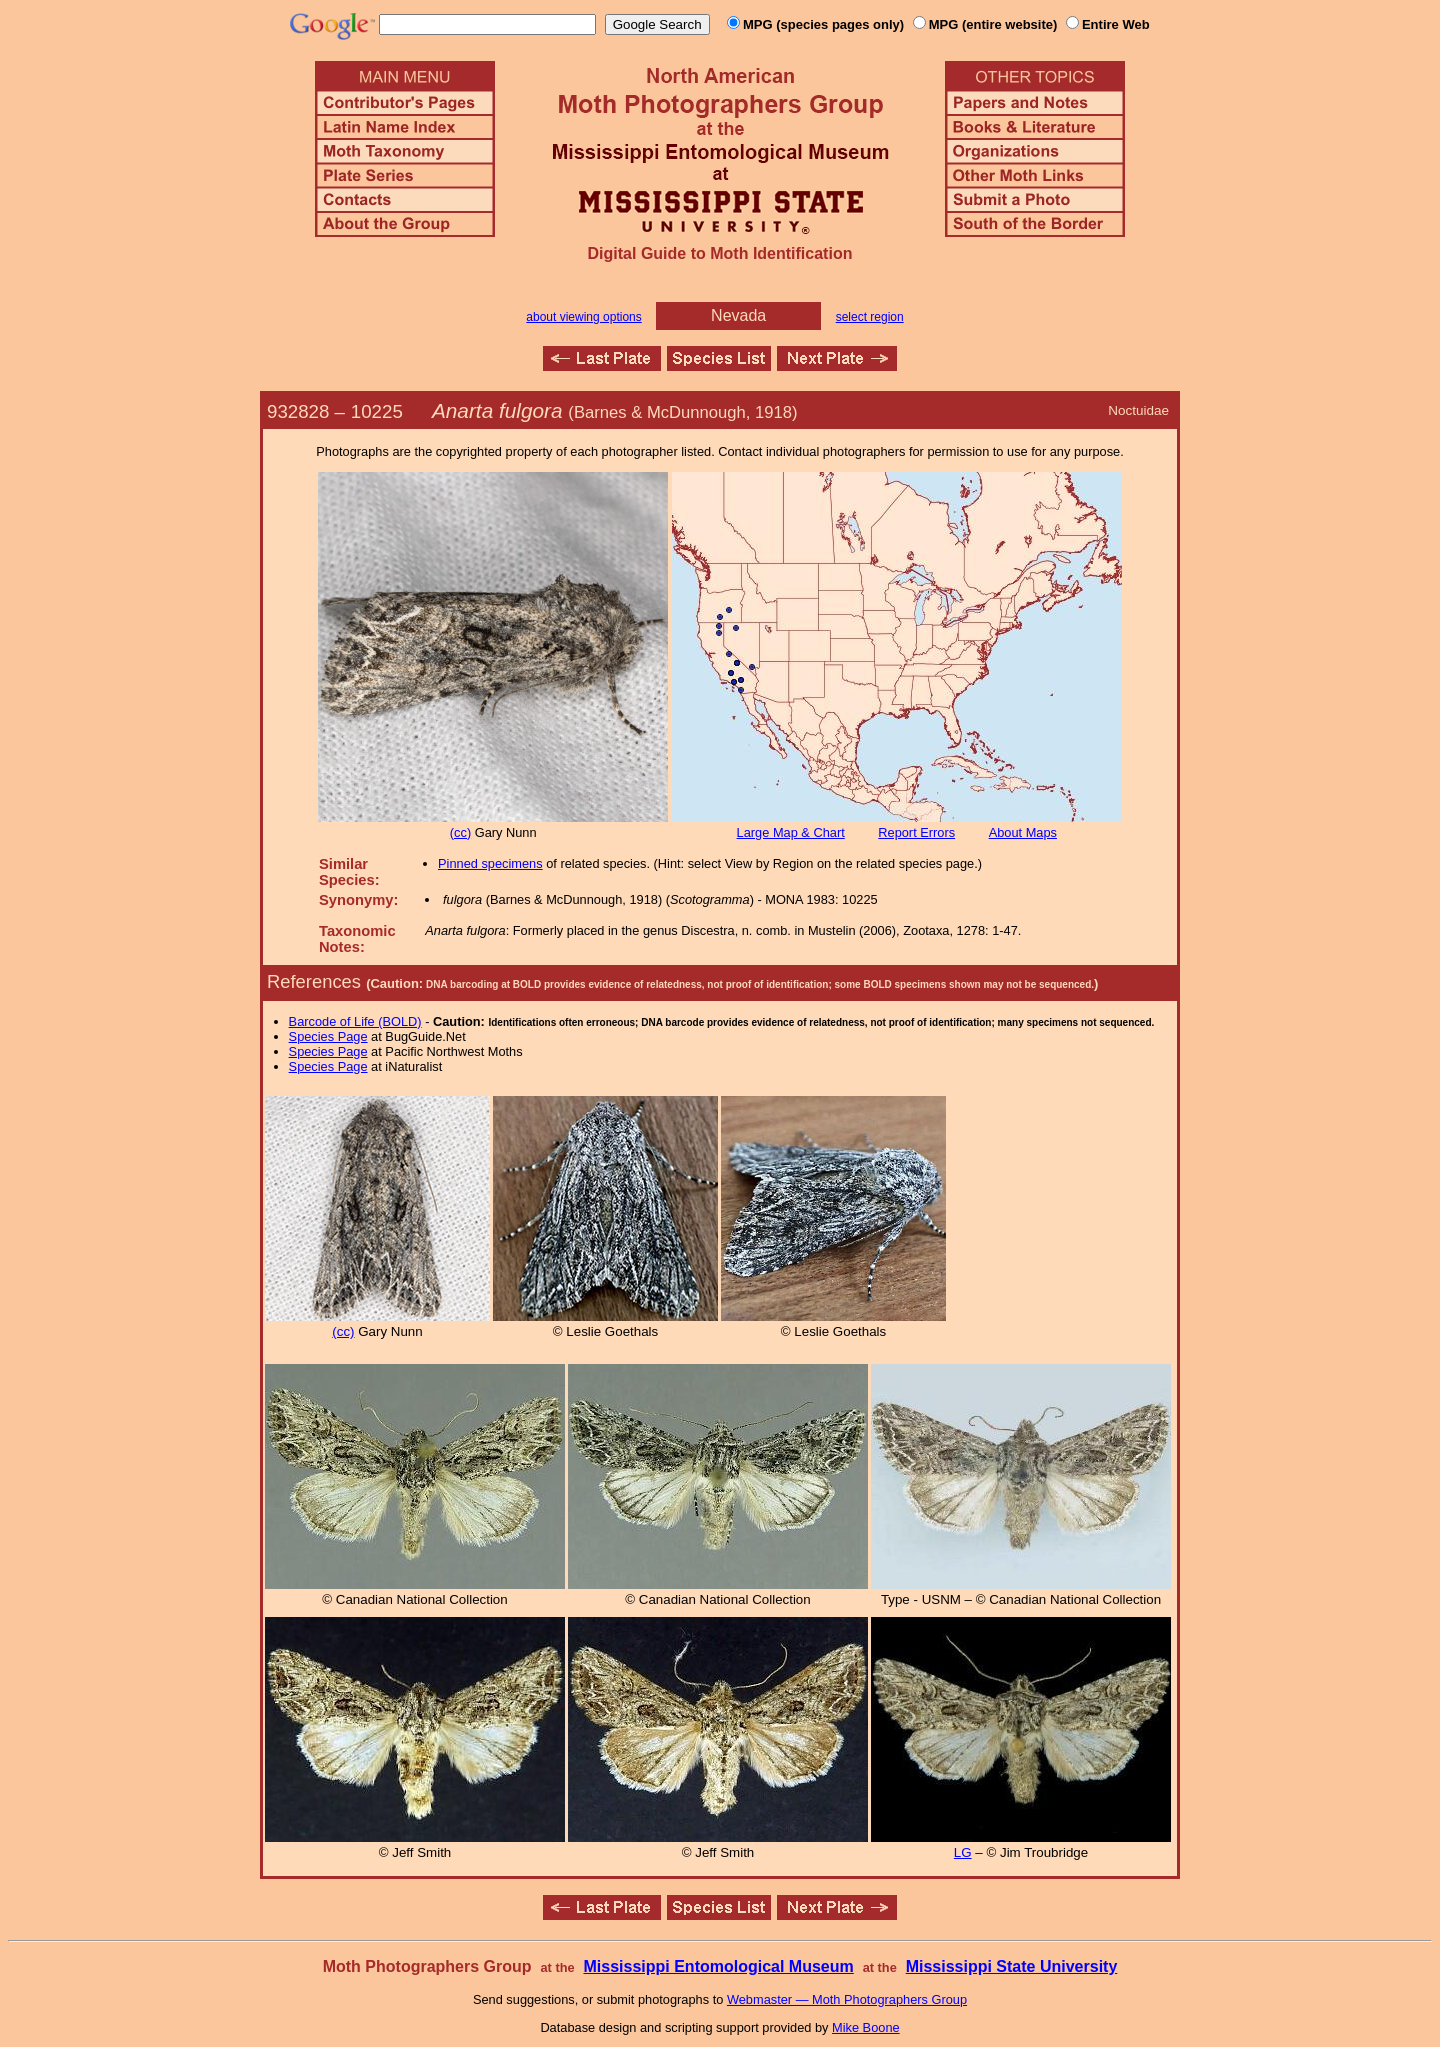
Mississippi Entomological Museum (718, 1966)
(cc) (460, 832)
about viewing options (583, 317)
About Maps (1023, 832)
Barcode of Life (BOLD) (355, 1021)
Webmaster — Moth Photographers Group (847, 1999)
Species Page (328, 1036)
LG (963, 1852)
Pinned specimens (490, 863)
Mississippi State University (1012, 1966)
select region (870, 317)
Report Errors (916, 832)
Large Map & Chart (791, 832)
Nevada (738, 315)
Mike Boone (866, 2027)
